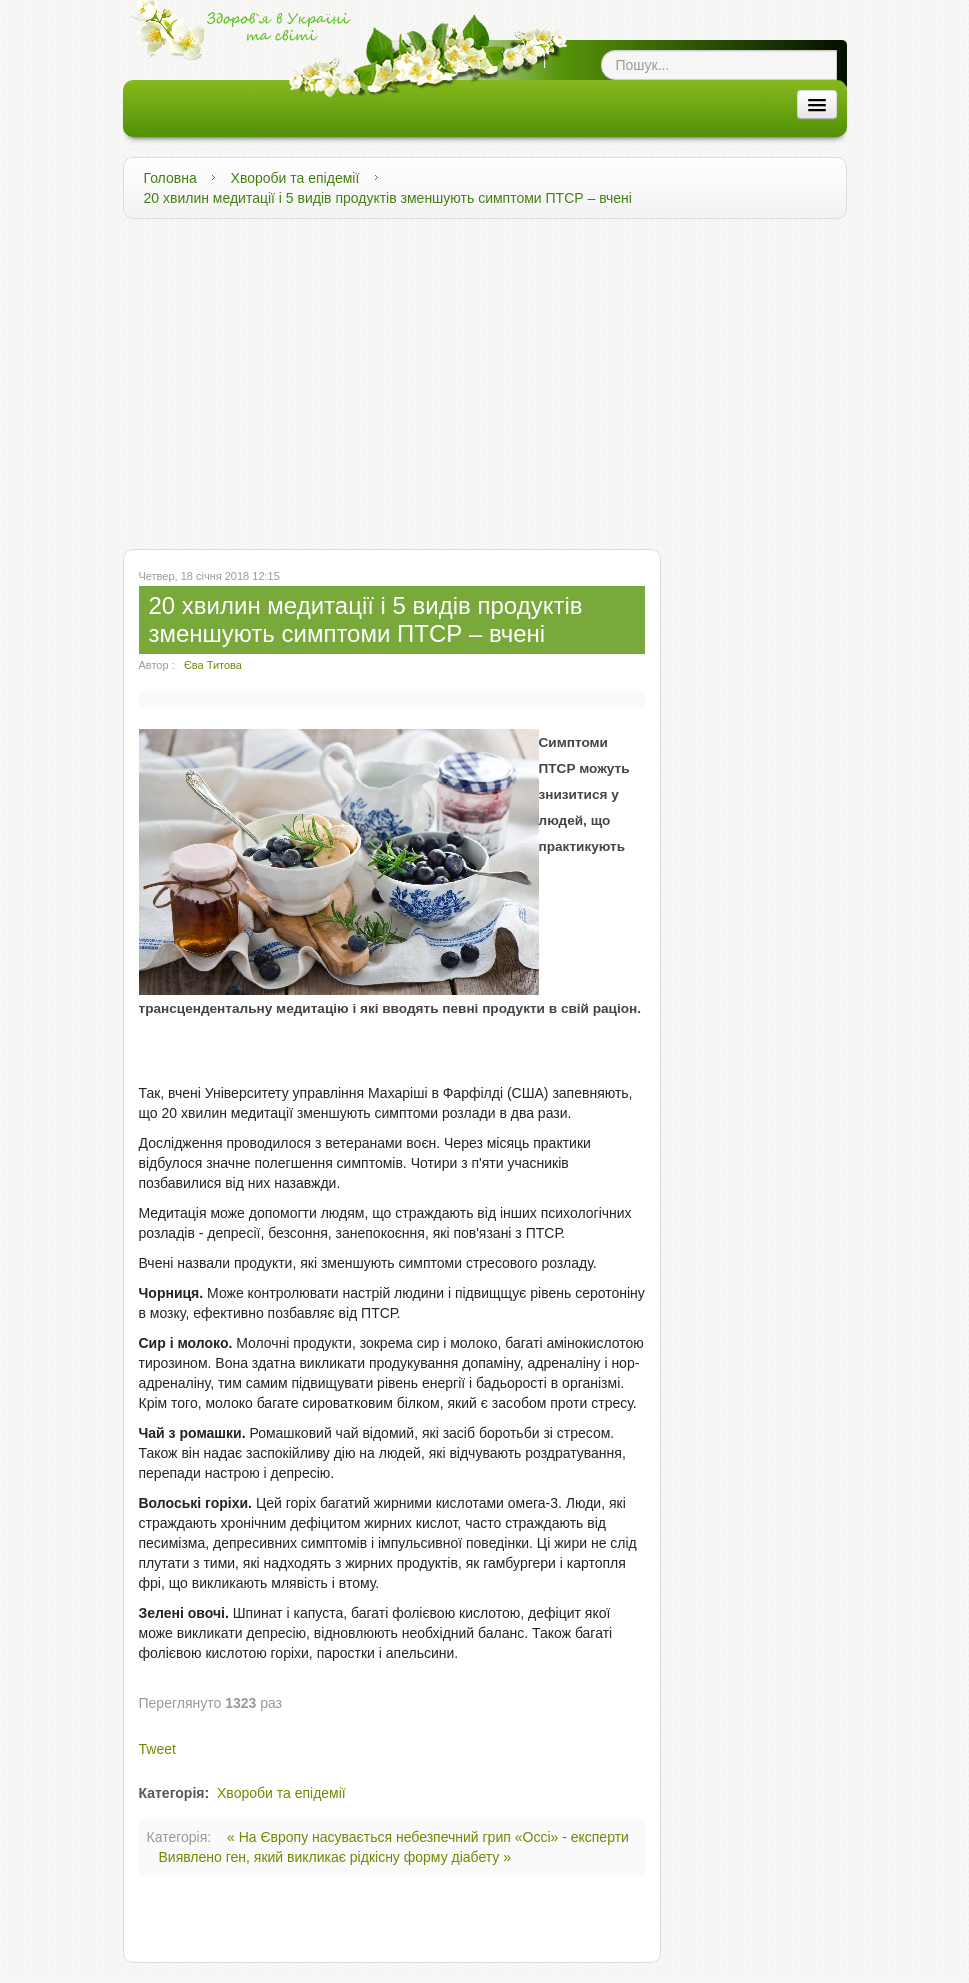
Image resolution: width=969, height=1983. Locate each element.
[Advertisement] (485, 379)
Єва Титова (213, 665)
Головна (170, 178)
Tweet (157, 1749)
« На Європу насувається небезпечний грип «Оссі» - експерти (428, 1837)
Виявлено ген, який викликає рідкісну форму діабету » (335, 1857)
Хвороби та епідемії (295, 178)
